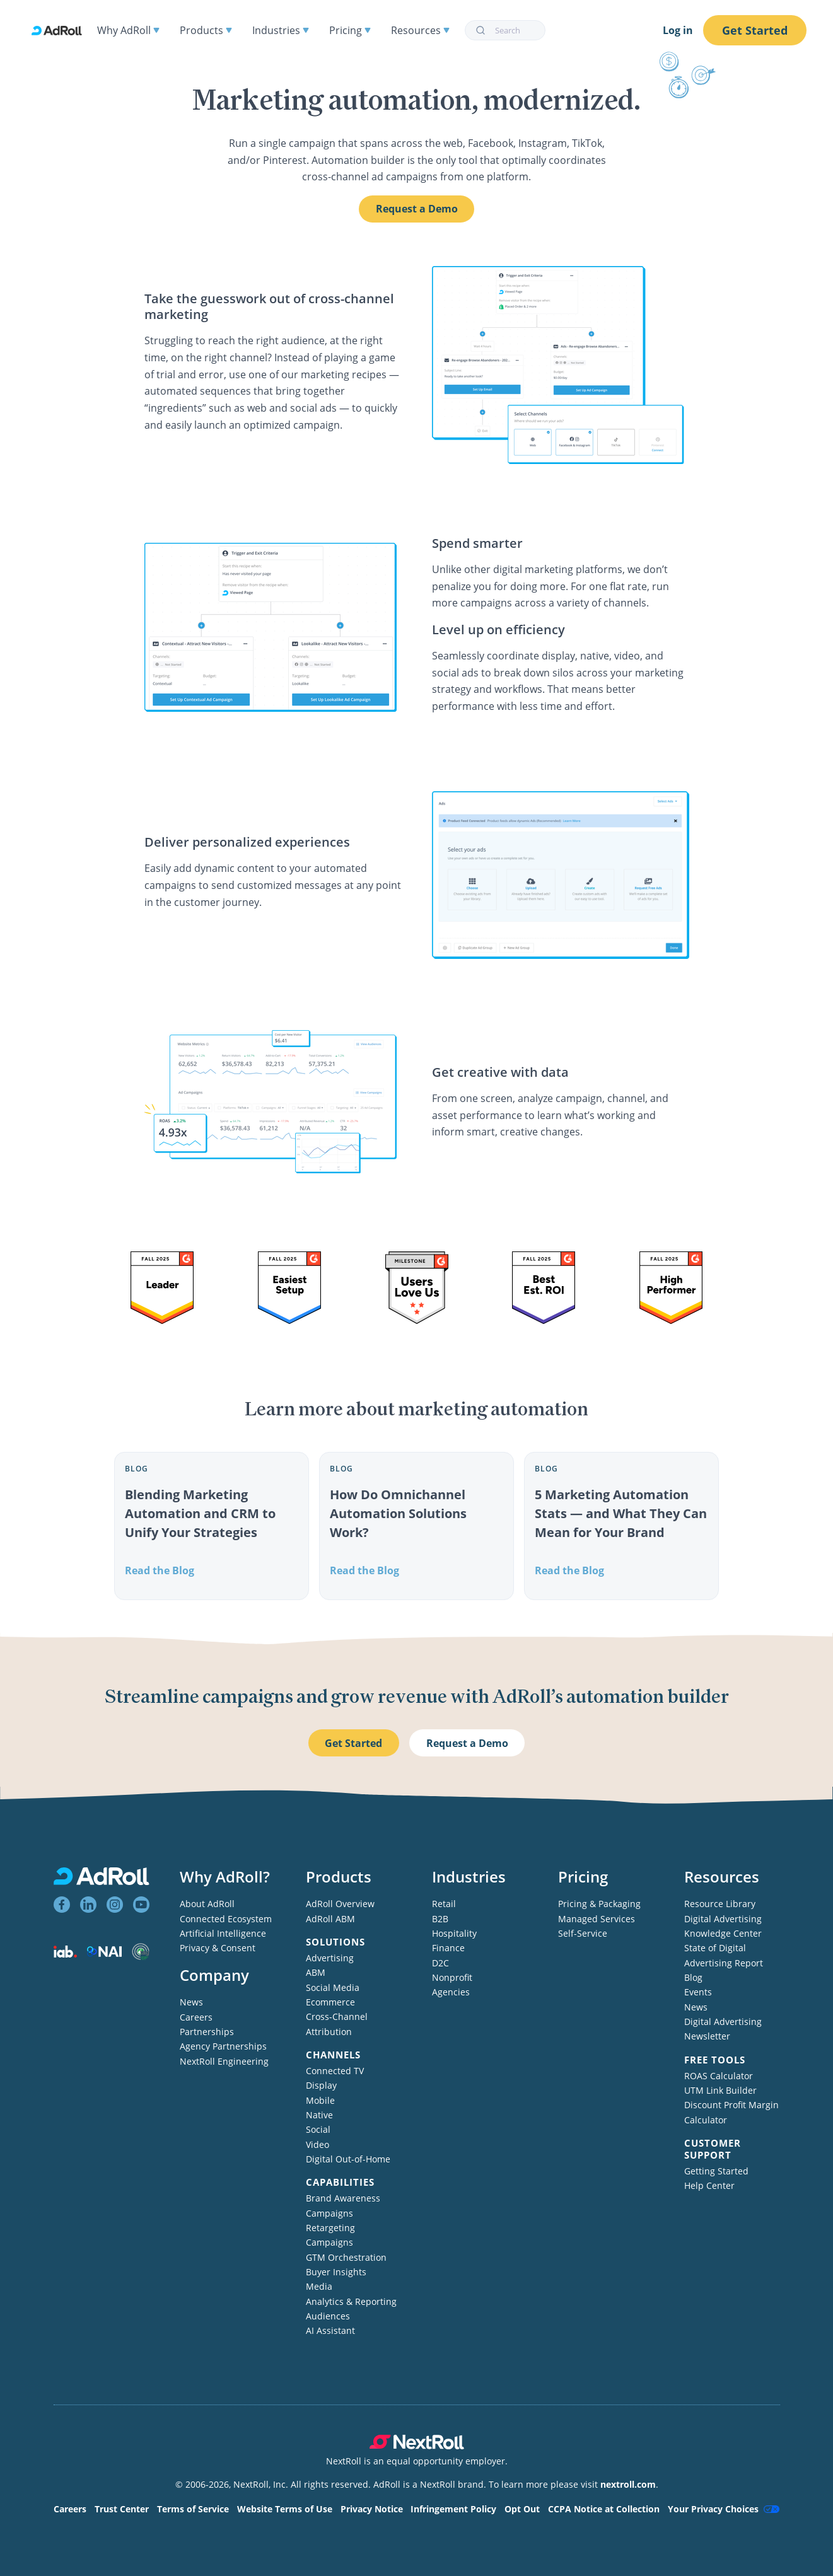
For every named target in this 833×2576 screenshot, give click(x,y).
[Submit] (480, 30)
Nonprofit (452, 1977)
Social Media (332, 1987)
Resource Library (719, 1904)
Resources (420, 30)
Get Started (755, 30)
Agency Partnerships (223, 2046)
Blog (693, 1977)
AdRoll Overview (340, 1904)
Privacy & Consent (217, 1948)
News (191, 2002)
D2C (440, 1963)
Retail (444, 1904)
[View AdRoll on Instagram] (115, 1904)
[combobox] (505, 30)
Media (319, 2286)
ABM (315, 1972)
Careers (196, 2017)
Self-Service (582, 1933)
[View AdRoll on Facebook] (62, 1904)
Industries (280, 30)
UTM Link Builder (720, 2090)
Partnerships (207, 2032)
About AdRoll (207, 1904)
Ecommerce (330, 2002)
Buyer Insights (336, 2272)
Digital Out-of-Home (348, 2159)
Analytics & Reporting (351, 2301)
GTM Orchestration (346, 2257)
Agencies (451, 1992)
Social (318, 2129)
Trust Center (122, 2509)
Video (317, 2144)
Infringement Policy (453, 2509)
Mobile (320, 2100)
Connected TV (335, 2071)
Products (206, 30)
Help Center (709, 2185)
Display (321, 2085)
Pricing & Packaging (599, 1904)
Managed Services (596, 1919)
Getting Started (716, 2171)
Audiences (328, 2316)
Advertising (330, 1958)
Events (698, 1992)
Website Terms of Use (284, 2509)
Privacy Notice (372, 2509)
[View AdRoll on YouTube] (141, 1904)
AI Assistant (330, 2330)
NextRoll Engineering (224, 2061)
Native (319, 2115)
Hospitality (454, 1933)
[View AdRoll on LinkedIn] (88, 1904)
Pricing (350, 30)
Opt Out (522, 2509)
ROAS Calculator (718, 2076)
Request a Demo (417, 209)
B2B (440, 1919)
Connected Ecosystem (226, 1919)
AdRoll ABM (330, 1919)
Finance (448, 1948)
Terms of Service (193, 2509)
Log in (678, 30)
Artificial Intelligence (223, 1933)
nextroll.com (628, 2484)
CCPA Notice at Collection (604, 2509)
